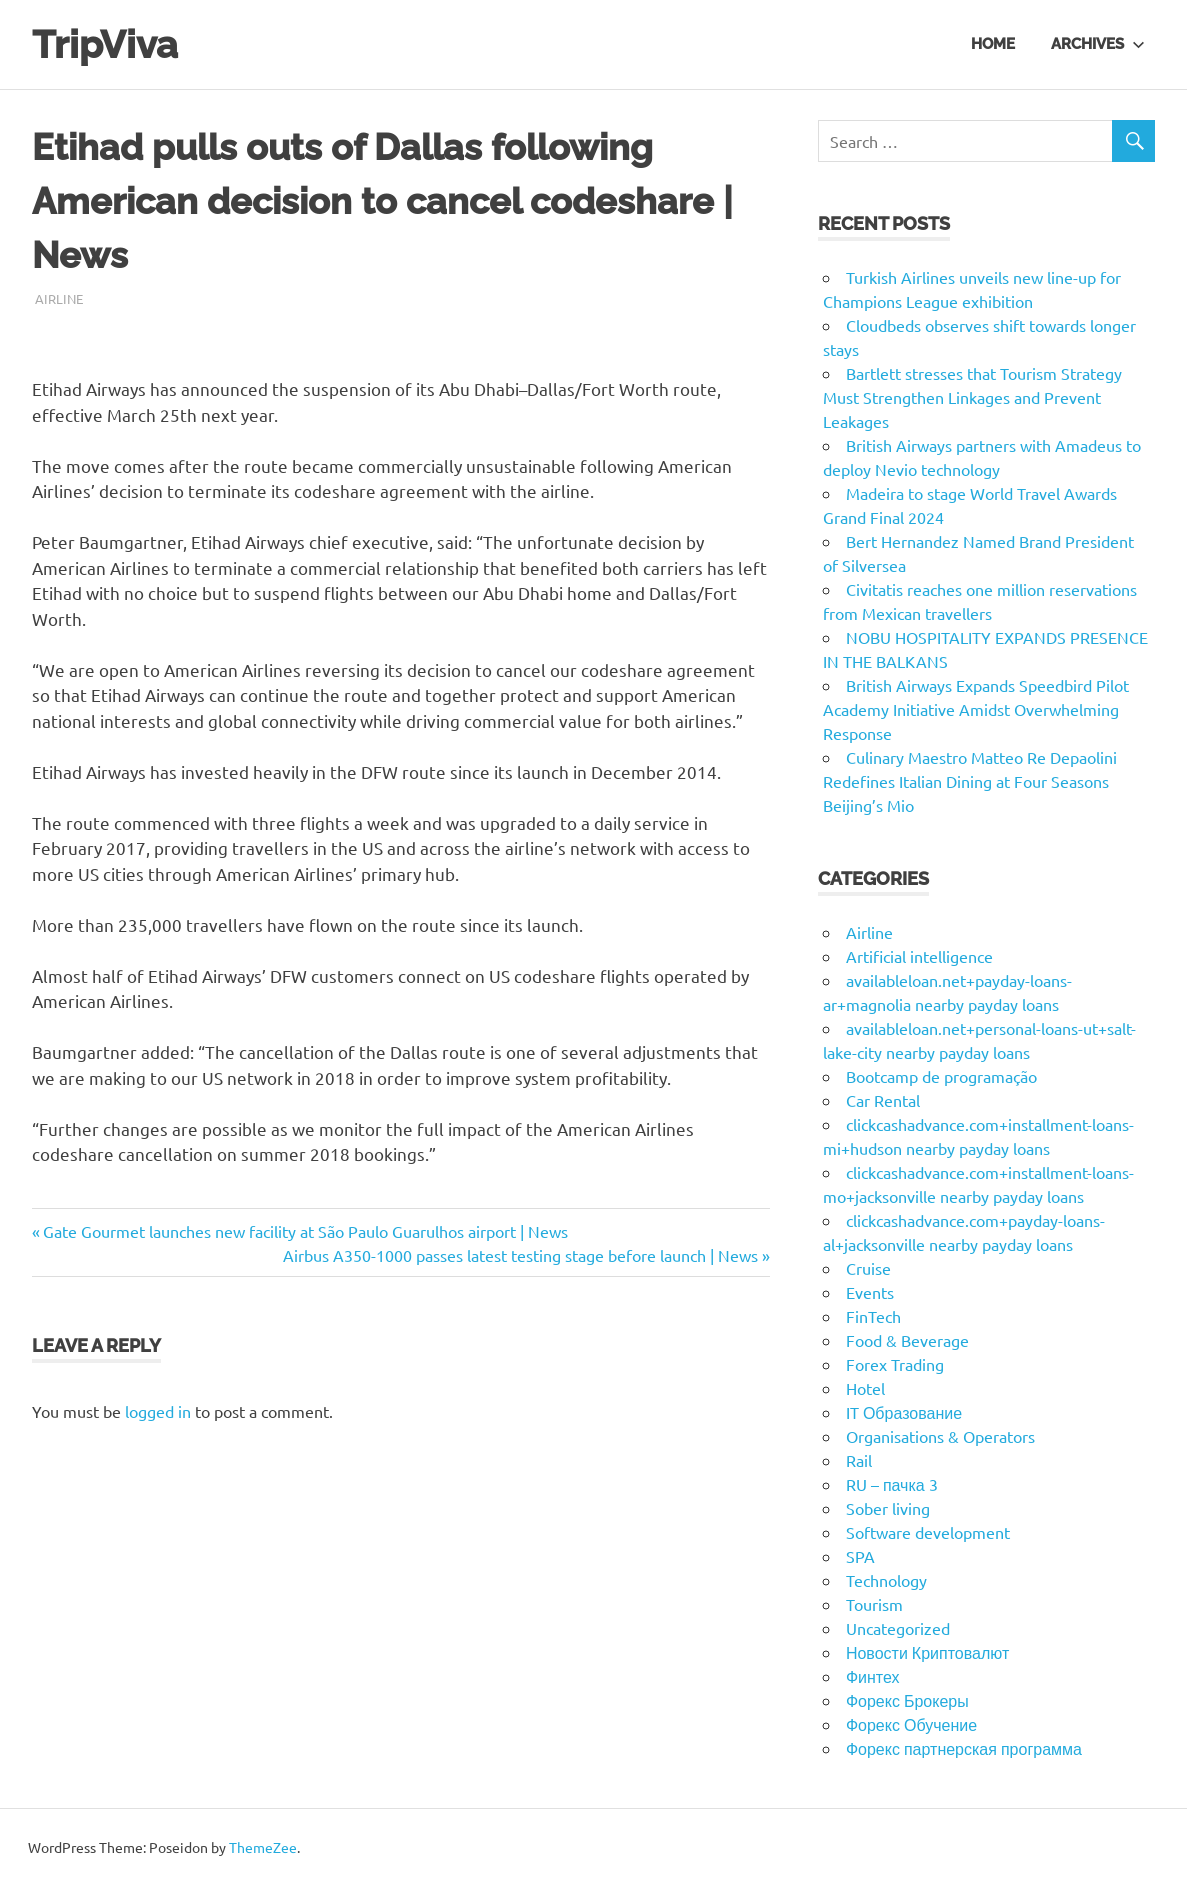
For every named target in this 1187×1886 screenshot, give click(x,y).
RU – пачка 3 (892, 1484)
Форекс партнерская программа (964, 1748)
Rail (859, 1460)
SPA (860, 1556)
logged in (158, 1411)
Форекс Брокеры (907, 1700)
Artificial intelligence (919, 956)
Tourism (874, 1604)
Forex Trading (895, 1364)
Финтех (873, 1676)
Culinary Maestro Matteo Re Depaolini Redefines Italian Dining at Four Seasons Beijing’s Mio (970, 781)
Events (870, 1292)
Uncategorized (898, 1628)
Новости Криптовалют (927, 1652)
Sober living (888, 1508)
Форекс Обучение (911, 1724)
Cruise (868, 1268)
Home (993, 44)
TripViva (105, 44)
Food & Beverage (907, 1340)
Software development (928, 1532)
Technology (886, 1580)
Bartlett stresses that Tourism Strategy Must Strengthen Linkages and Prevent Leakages (972, 397)
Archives (1098, 44)
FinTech (873, 1316)
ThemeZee (263, 1847)
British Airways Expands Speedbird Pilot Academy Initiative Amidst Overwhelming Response (976, 709)
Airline (59, 298)
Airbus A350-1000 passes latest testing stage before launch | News (520, 1255)
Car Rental (883, 1100)
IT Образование (904, 1412)
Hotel (865, 1388)
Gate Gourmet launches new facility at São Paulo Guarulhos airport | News (305, 1231)
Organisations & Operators (940, 1436)
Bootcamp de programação (941, 1076)
